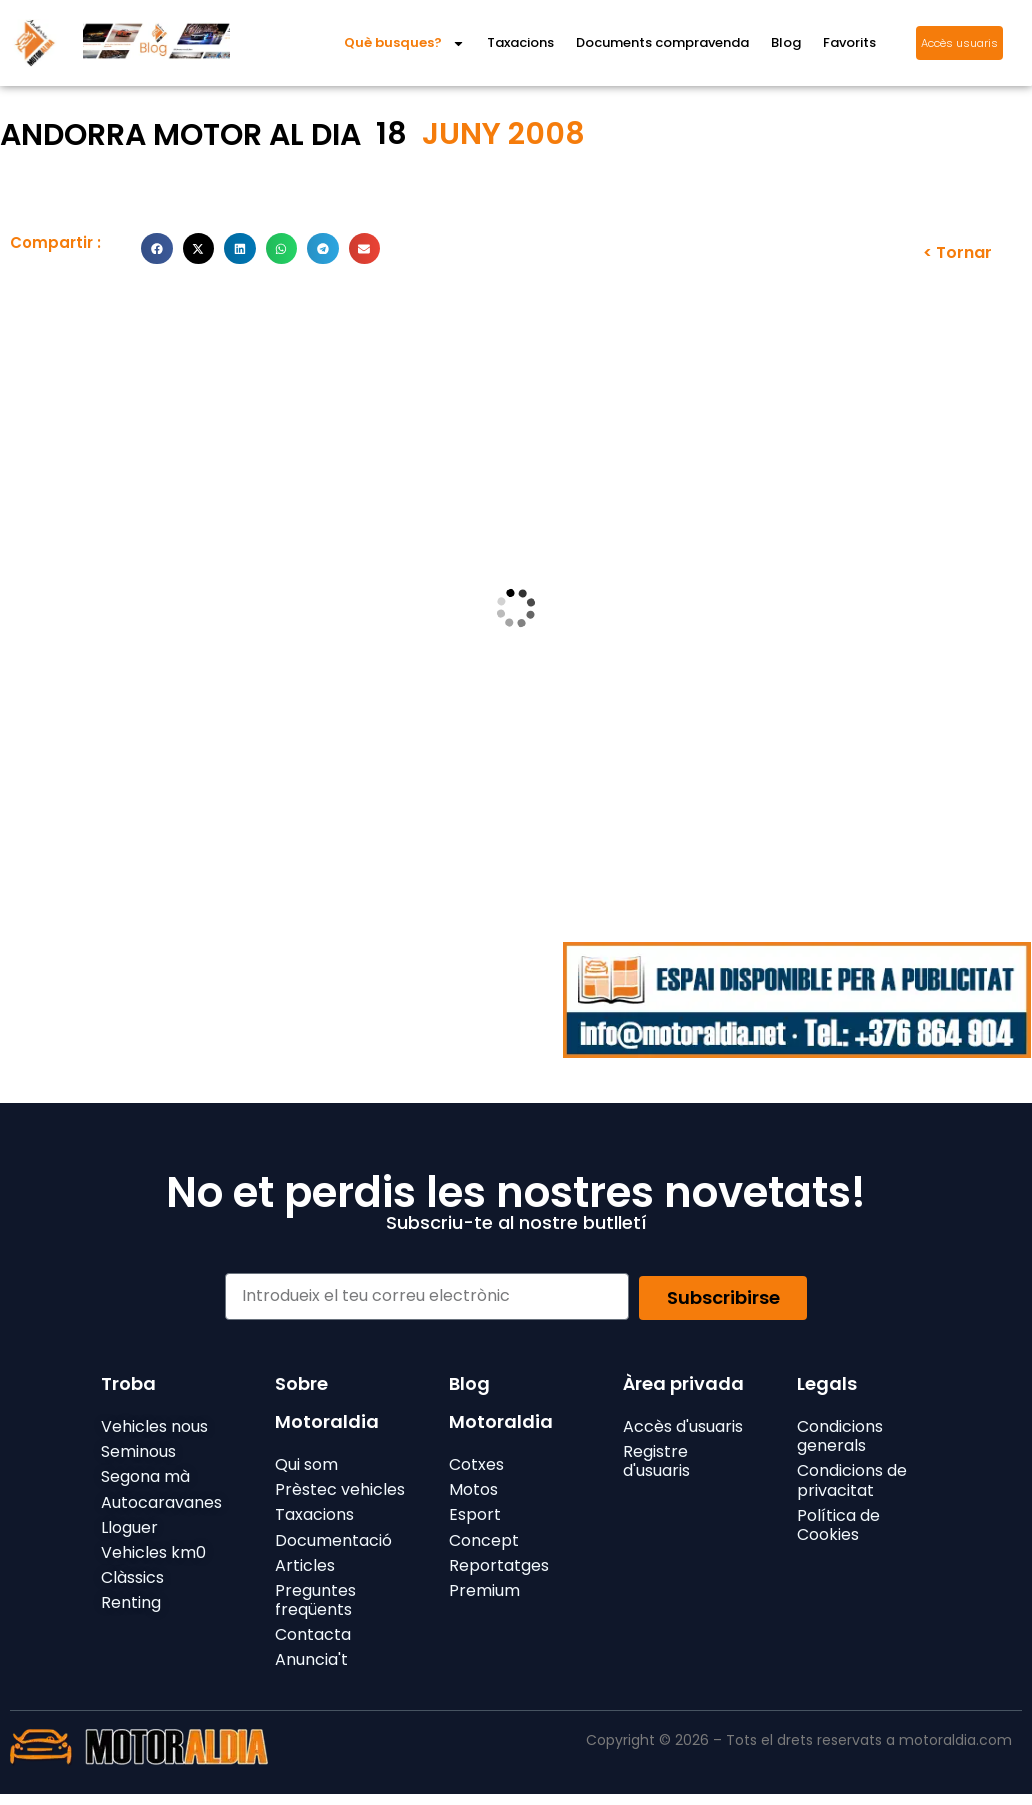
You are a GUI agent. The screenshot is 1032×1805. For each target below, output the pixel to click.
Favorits (849, 42)
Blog (786, 42)
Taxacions (520, 42)
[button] (157, 249)
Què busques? (404, 43)
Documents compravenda (662, 42)
